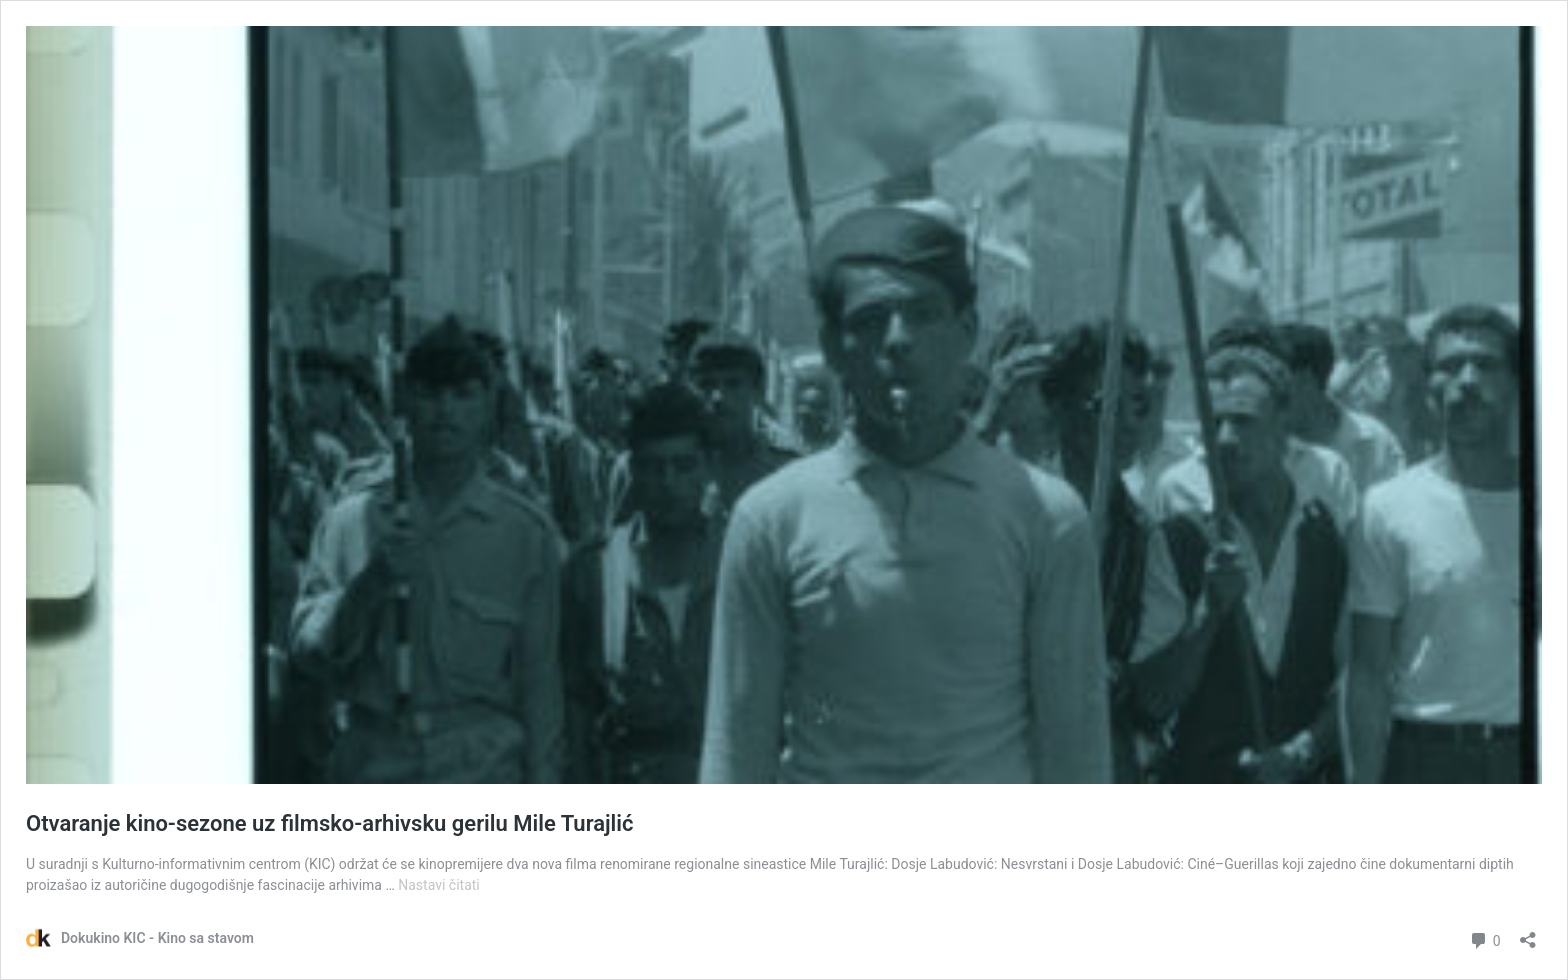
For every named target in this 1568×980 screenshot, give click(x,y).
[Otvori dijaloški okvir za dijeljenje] (1528, 933)
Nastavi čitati (439, 885)
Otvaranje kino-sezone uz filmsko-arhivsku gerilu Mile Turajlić (330, 823)
